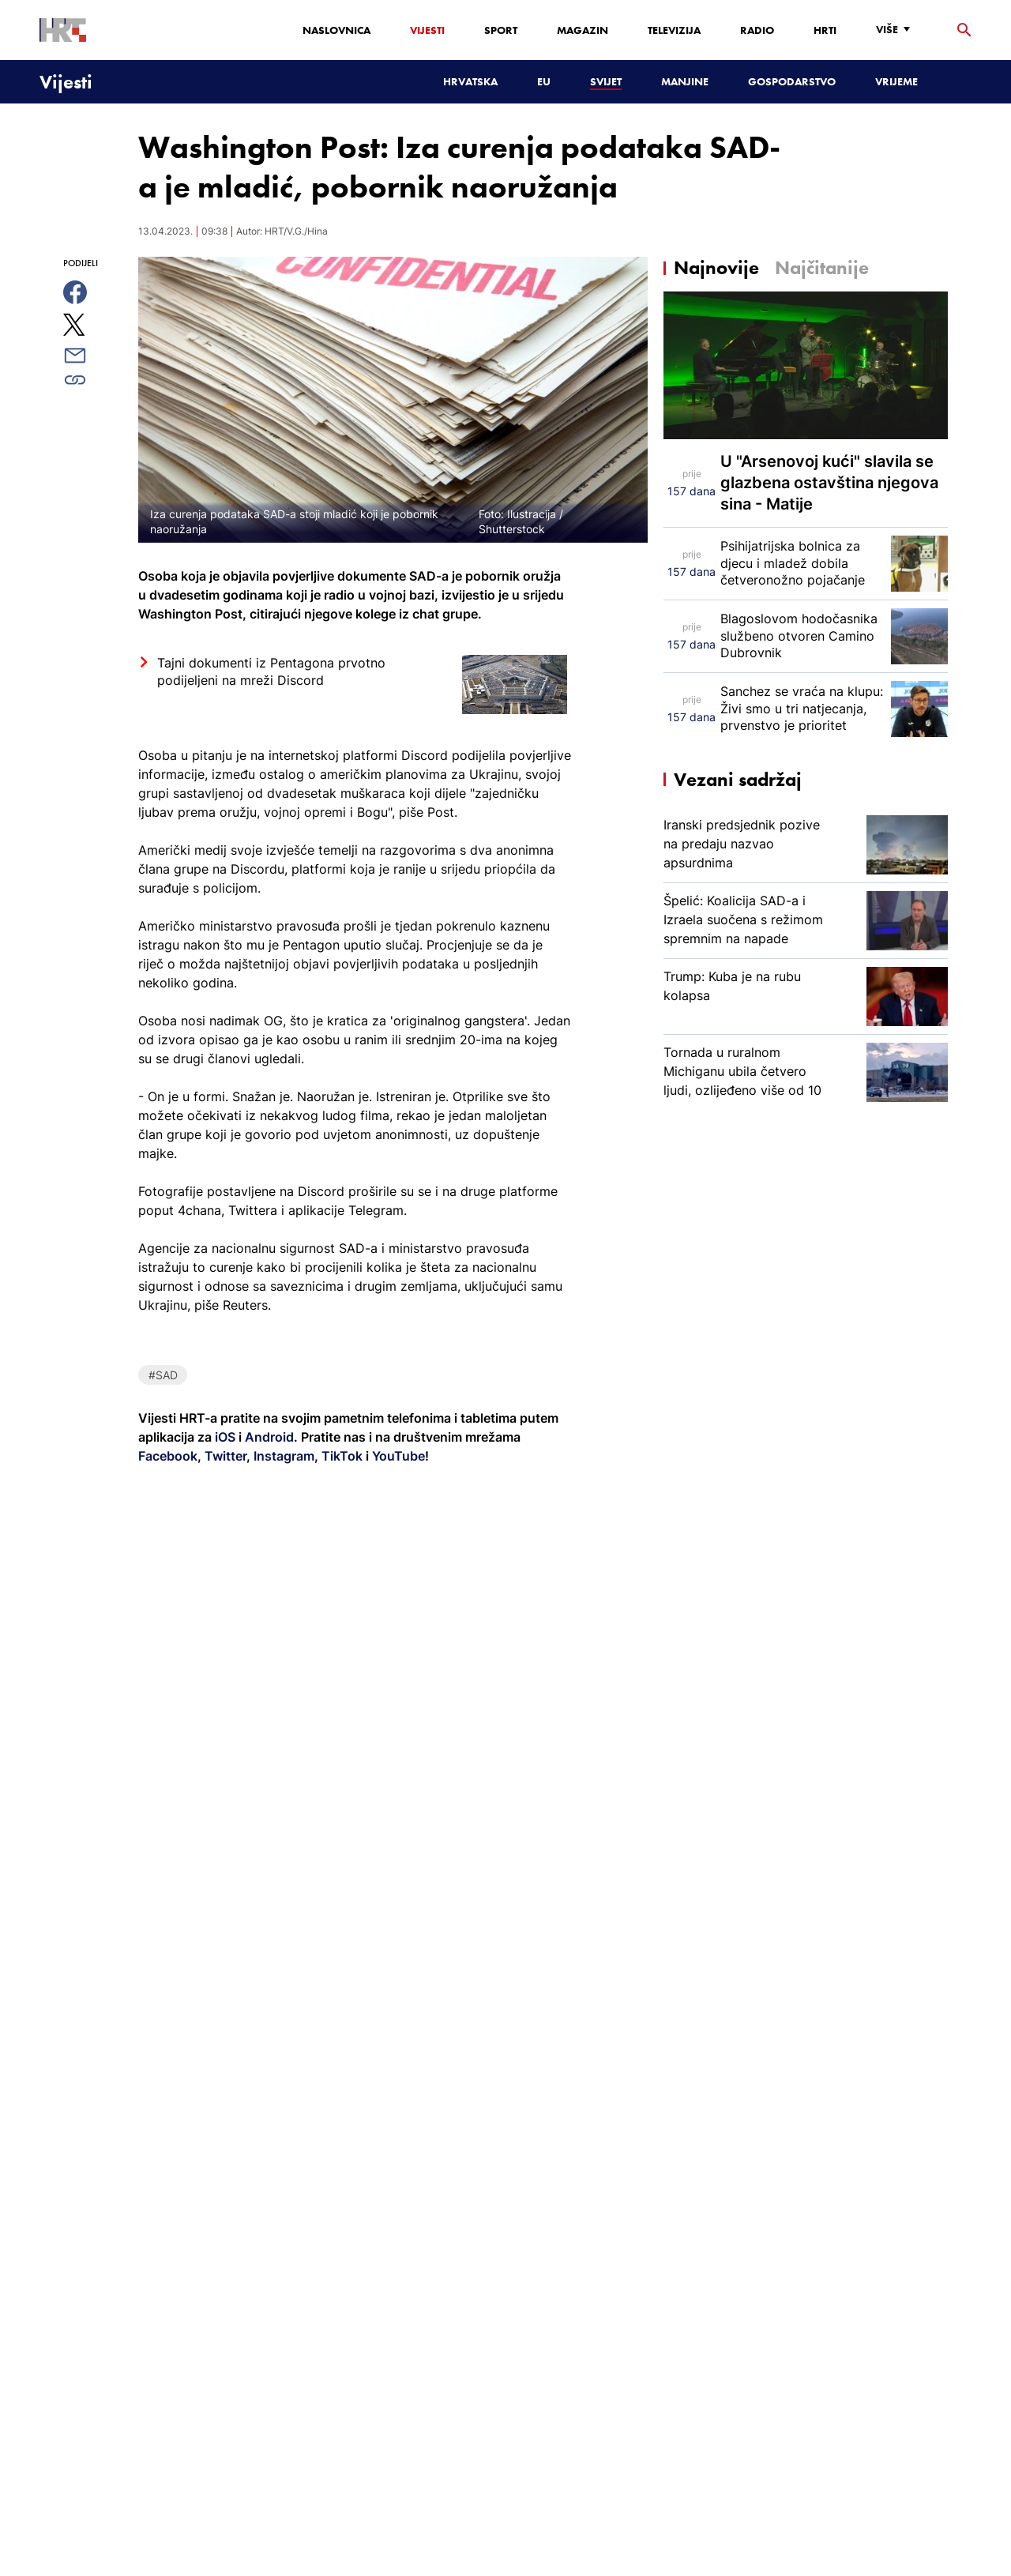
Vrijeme (896, 81)
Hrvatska (470, 81)
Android (269, 1437)
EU (544, 81)
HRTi (825, 30)
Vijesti (427, 30)
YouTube (397, 1456)
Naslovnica (336, 30)
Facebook (167, 1456)
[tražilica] (964, 30)
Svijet (606, 81)
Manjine (684, 81)
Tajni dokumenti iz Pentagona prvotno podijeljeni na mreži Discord (271, 671)
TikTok (340, 1456)
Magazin (582, 30)
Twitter (223, 1456)
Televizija (674, 30)
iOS (227, 1437)
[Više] (897, 29)
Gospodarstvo (792, 81)
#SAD (163, 1375)
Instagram (282, 1456)
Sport (500, 30)
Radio (757, 30)
